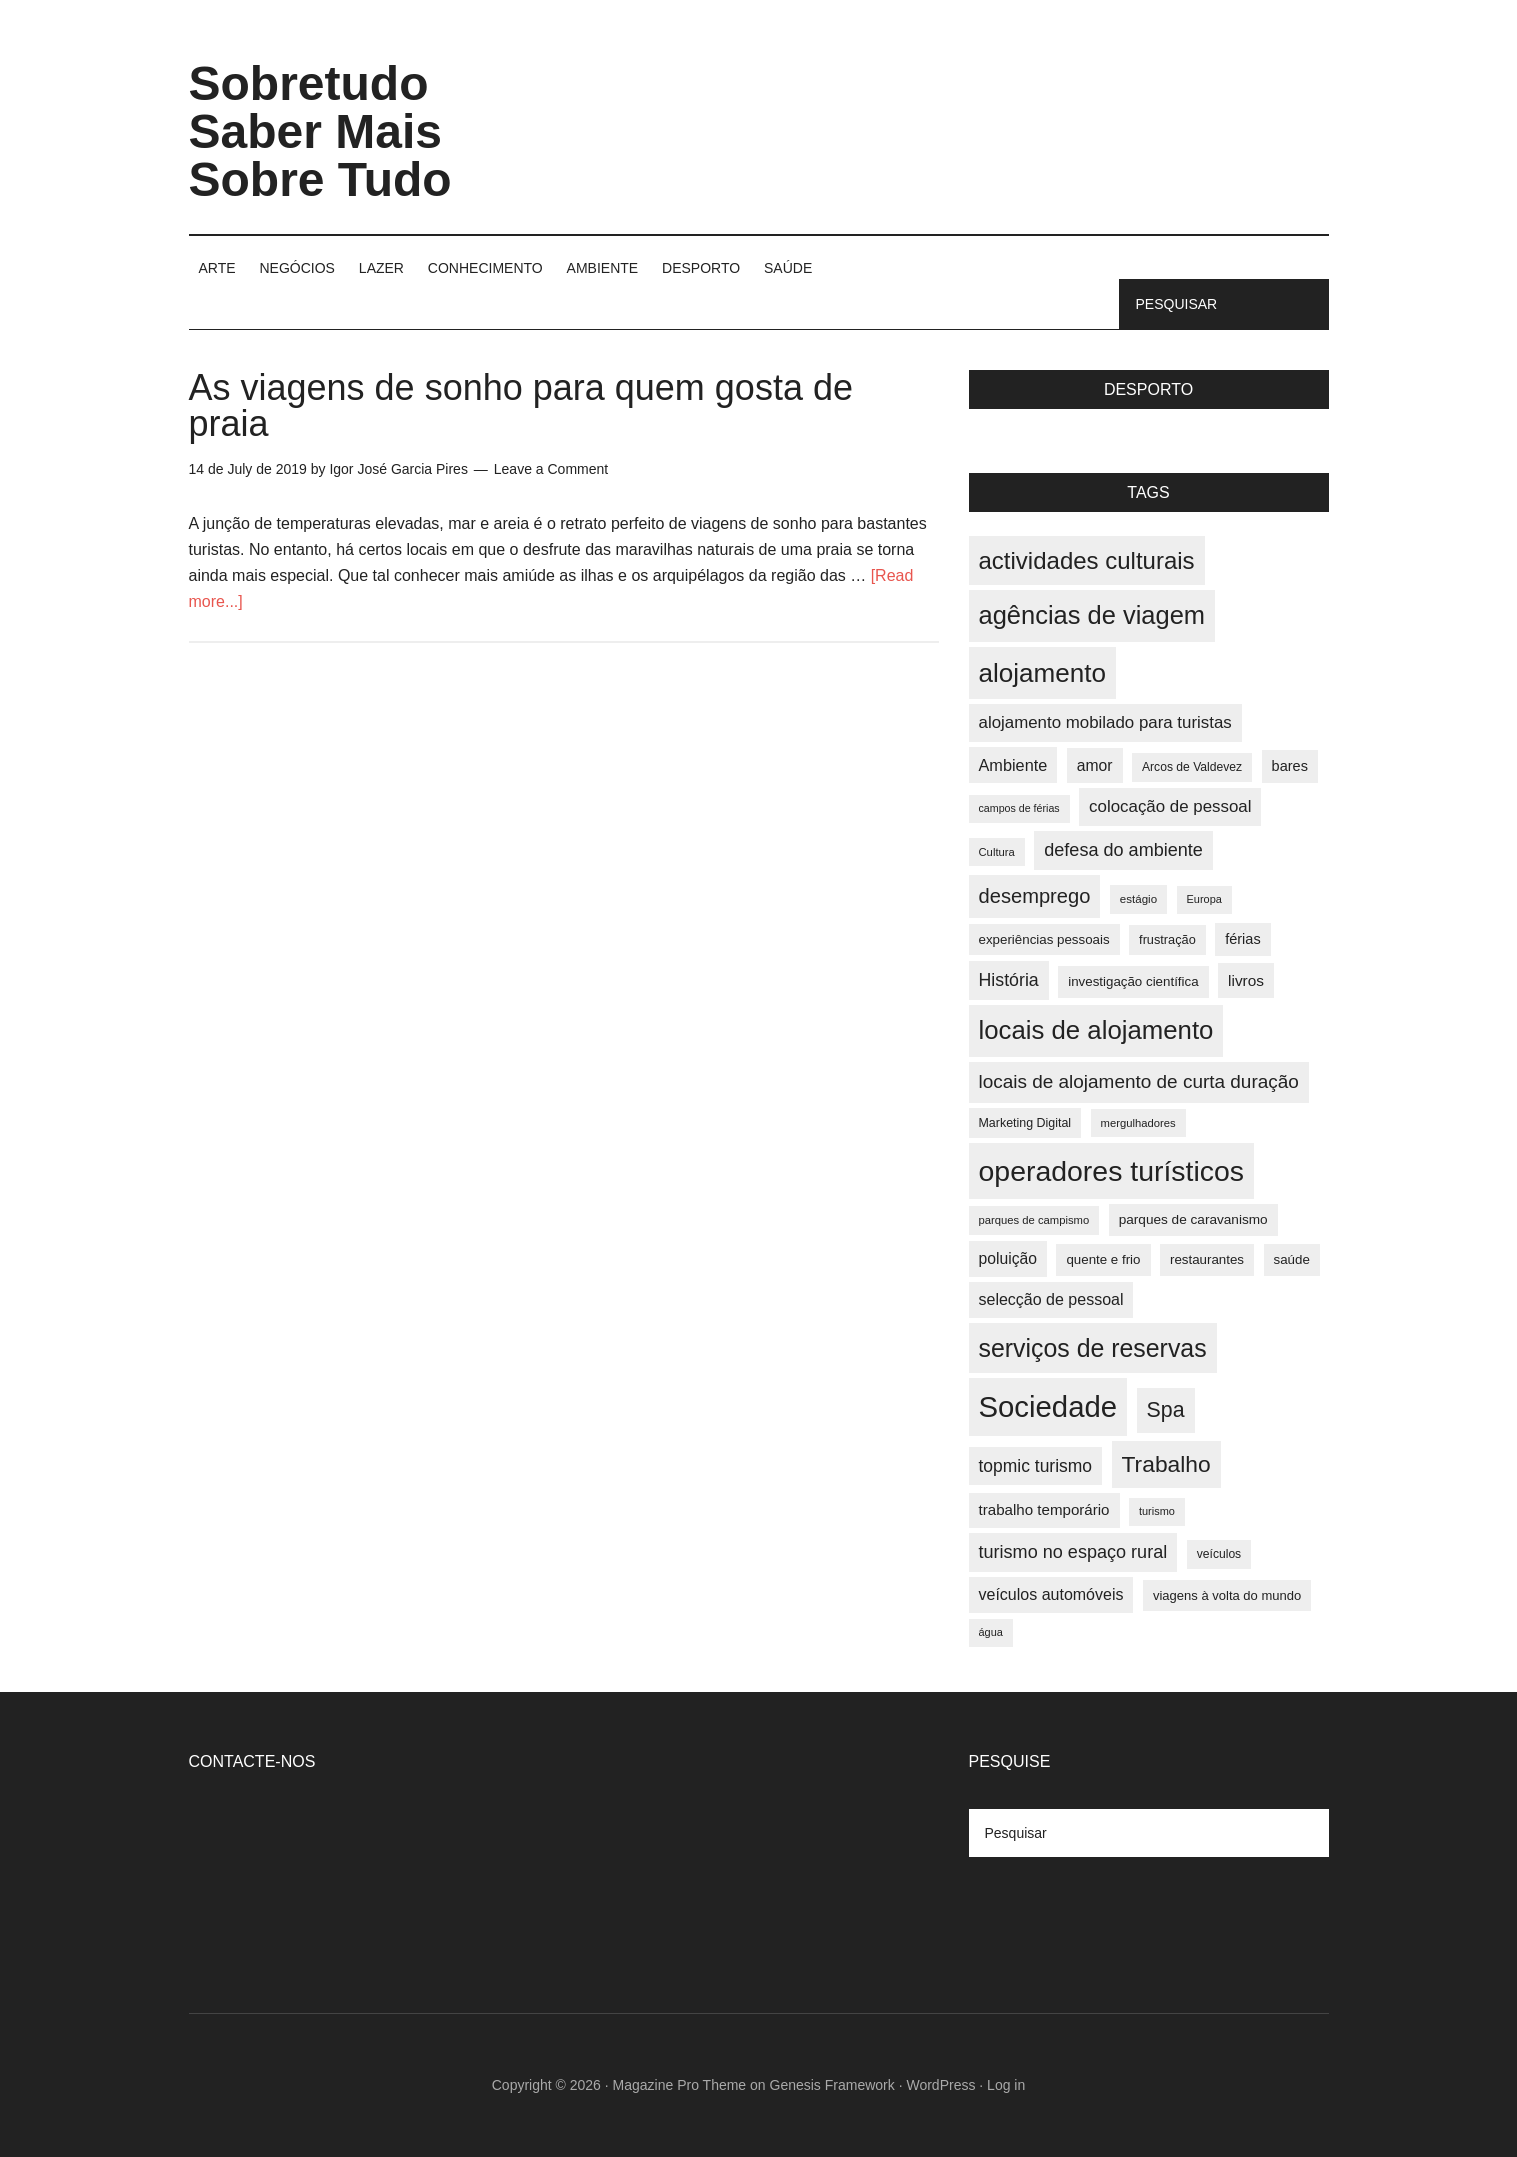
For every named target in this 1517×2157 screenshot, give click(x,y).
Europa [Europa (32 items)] (1204, 899)
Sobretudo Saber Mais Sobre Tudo (320, 131)
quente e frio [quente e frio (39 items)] (1103, 1259)
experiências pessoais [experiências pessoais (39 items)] (1044, 939)
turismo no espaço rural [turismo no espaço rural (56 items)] (1073, 1552)
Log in (1006, 2085)
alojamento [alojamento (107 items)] (1043, 673)
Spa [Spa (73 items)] (1166, 1410)
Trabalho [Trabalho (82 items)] (1166, 1464)
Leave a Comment (551, 469)
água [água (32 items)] (991, 1632)
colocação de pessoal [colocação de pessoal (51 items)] (1170, 806)
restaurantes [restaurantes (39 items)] (1207, 1259)
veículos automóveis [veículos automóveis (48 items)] (1051, 1594)
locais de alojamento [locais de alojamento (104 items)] (1096, 1030)
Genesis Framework (832, 2085)
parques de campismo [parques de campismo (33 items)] (1034, 1220)
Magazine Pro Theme (680, 2085)
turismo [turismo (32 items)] (1157, 1511)
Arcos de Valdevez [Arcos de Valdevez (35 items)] (1192, 767)
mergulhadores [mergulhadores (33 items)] (1138, 1123)
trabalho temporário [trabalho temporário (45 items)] (1044, 1509)
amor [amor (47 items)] (1095, 765)
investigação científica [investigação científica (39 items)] (1133, 981)
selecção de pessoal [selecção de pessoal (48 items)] (1051, 1299)
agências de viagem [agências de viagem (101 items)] (1092, 615)
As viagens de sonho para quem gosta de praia (521, 405)
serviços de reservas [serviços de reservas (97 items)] (1093, 1348)
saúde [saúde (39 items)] (1292, 1259)
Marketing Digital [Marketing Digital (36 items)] (1025, 1123)
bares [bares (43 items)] (1290, 766)
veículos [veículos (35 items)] (1219, 1554)
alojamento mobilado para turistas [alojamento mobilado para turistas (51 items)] (1105, 722)
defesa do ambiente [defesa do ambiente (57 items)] (1123, 850)
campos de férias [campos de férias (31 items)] (1019, 808)
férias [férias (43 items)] (1242, 939)
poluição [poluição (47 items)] (1008, 1258)
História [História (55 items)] (1009, 980)
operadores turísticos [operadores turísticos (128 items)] (1112, 1171)
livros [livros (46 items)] (1246, 980)
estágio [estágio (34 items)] (1138, 899)
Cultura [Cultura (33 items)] (997, 852)
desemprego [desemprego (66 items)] (1035, 896)
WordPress (940, 2085)
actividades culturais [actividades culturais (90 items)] (1087, 560)
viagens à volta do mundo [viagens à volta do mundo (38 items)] (1227, 1595)
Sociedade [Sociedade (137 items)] (1048, 1406)
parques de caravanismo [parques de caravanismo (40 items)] (1193, 1219)
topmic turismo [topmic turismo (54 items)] (1036, 1466)
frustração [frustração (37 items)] (1167, 939)
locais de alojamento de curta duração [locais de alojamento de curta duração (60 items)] (1139, 1081)
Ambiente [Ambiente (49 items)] (1013, 765)
